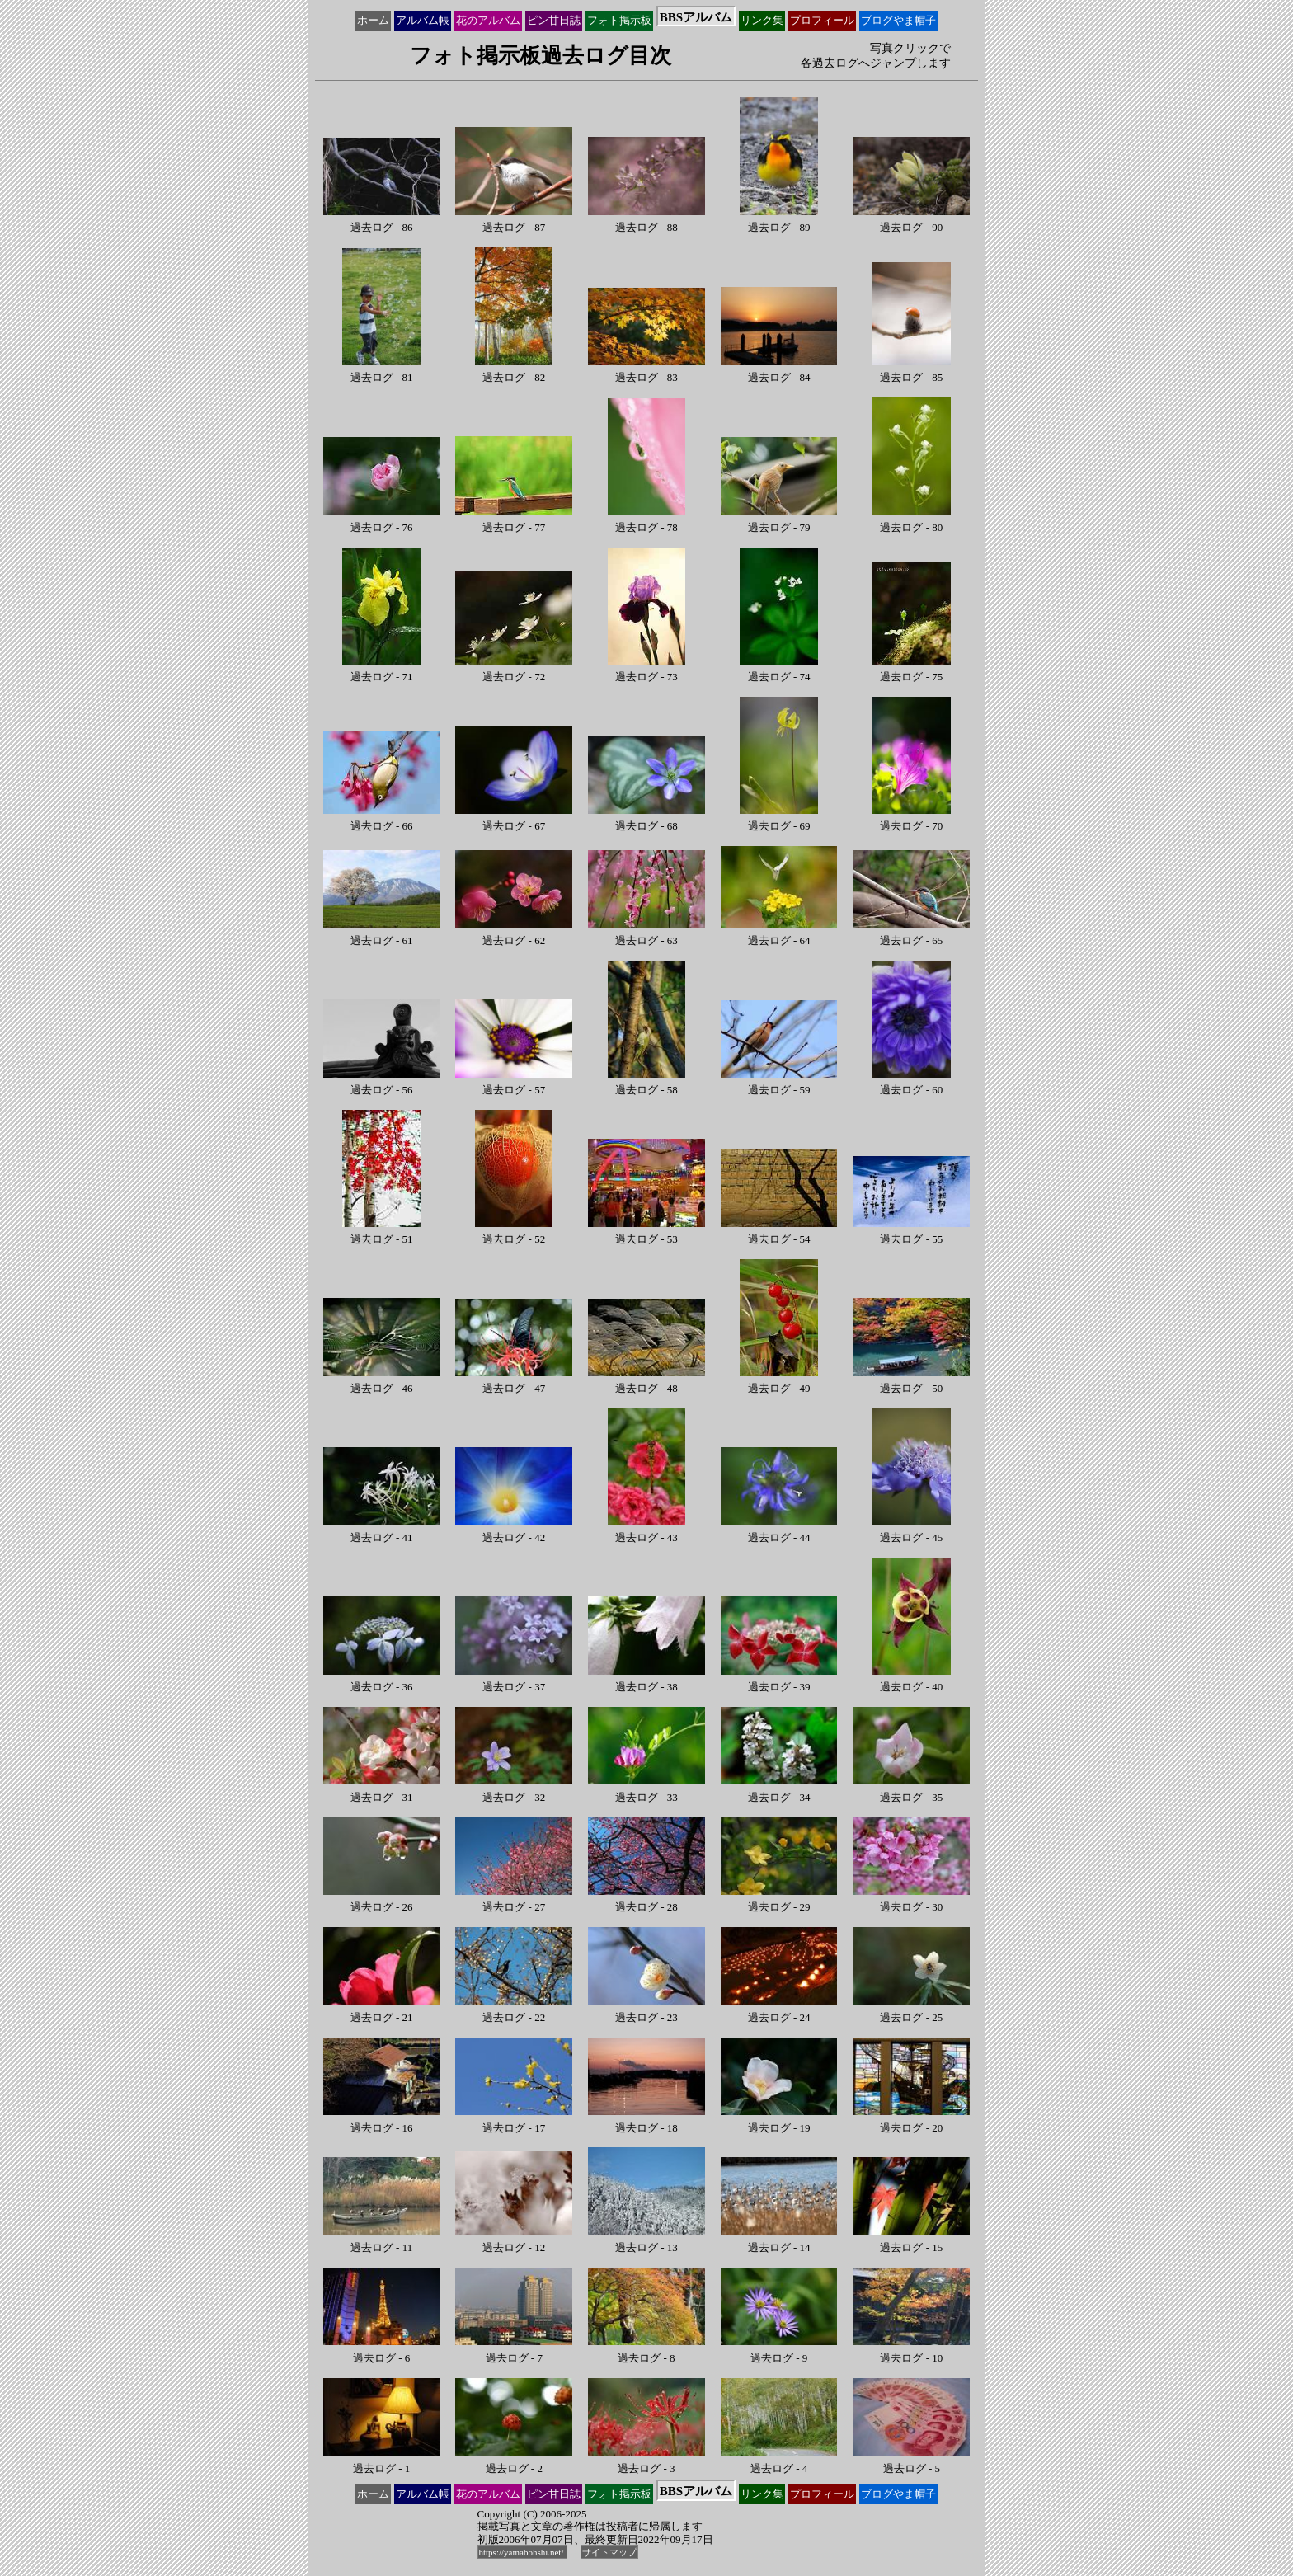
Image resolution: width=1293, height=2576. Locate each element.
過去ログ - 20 (911, 2121)
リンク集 (762, 20)
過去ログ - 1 (381, 2462)
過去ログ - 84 (779, 371)
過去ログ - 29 (779, 1901)
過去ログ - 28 (646, 1901)
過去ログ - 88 (646, 221)
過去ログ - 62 (513, 934)
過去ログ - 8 (646, 2351)
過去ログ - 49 (779, 1382)
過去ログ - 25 (911, 2011)
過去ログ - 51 (381, 1233)
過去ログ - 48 (646, 1382)
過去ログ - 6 (381, 2351)
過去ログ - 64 (779, 934)
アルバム (422, 20)
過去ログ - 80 (911, 521)
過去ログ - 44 (779, 1531)
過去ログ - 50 (911, 1382)
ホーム (373, 20)
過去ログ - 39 (779, 1681)
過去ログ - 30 (911, 1901)
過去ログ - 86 (381, 221)
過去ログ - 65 (911, 934)
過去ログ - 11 (381, 2241)
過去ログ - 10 (911, 2351)
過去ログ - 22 (513, 2011)
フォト (619, 20)
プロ (822, 20)
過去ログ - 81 (381, 371)
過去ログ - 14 (779, 2241)
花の (488, 20)
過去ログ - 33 (646, 1790)
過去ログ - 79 (779, 521)
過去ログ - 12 (513, 2241)
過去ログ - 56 (381, 1084)
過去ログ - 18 (646, 2121)
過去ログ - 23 (646, 2011)
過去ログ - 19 (779, 2121)
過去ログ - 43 (647, 1531)
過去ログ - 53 (646, 1233)
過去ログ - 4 (779, 2462)
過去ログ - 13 (646, 2241)
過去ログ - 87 (513, 221)
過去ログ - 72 (513, 671)
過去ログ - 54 (779, 1233)
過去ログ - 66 (381, 820)
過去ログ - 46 (381, 1382)
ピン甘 (554, 20)
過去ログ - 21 (381, 2011)
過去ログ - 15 (911, 2241)
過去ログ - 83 (646, 371)
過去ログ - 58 (647, 1084)
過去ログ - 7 (513, 2351)
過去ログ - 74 (779, 671)
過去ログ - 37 (513, 1681)
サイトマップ (609, 2552)
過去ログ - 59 (779, 1084)
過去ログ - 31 (381, 1790)
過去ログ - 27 (513, 1901)
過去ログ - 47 (513, 1382)
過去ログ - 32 (513, 1790)
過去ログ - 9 (779, 2351)
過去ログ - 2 (513, 2462)
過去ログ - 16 (381, 2121)
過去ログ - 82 (514, 371)
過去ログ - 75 (911, 671)
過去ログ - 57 (513, 1084)
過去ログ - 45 (911, 1531)
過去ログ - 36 (381, 1681)
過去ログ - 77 (513, 521)
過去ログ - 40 (911, 1681)
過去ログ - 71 (381, 671)
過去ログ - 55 (911, 1233)
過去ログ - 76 (381, 521)
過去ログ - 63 (646, 934)
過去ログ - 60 (911, 1084)
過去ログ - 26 (381, 1901)
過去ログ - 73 (647, 671)
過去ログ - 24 (779, 2011)
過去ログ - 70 (911, 820)
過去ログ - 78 (647, 521)
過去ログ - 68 (646, 820)
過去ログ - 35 (911, 1790)
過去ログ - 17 (513, 2121)
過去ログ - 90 (911, 221)
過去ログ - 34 (779, 1790)
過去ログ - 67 (513, 820)
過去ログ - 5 (911, 2462)
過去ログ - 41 (381, 1531)
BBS (696, 17)
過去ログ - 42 (513, 1531)
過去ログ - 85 (911, 371)
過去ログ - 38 (646, 1681)
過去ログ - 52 (514, 1233)
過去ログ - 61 (381, 934)
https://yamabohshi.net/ (523, 2552)
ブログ (898, 20)
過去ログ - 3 (646, 2462)
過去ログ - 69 (779, 820)
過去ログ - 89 (779, 221)
